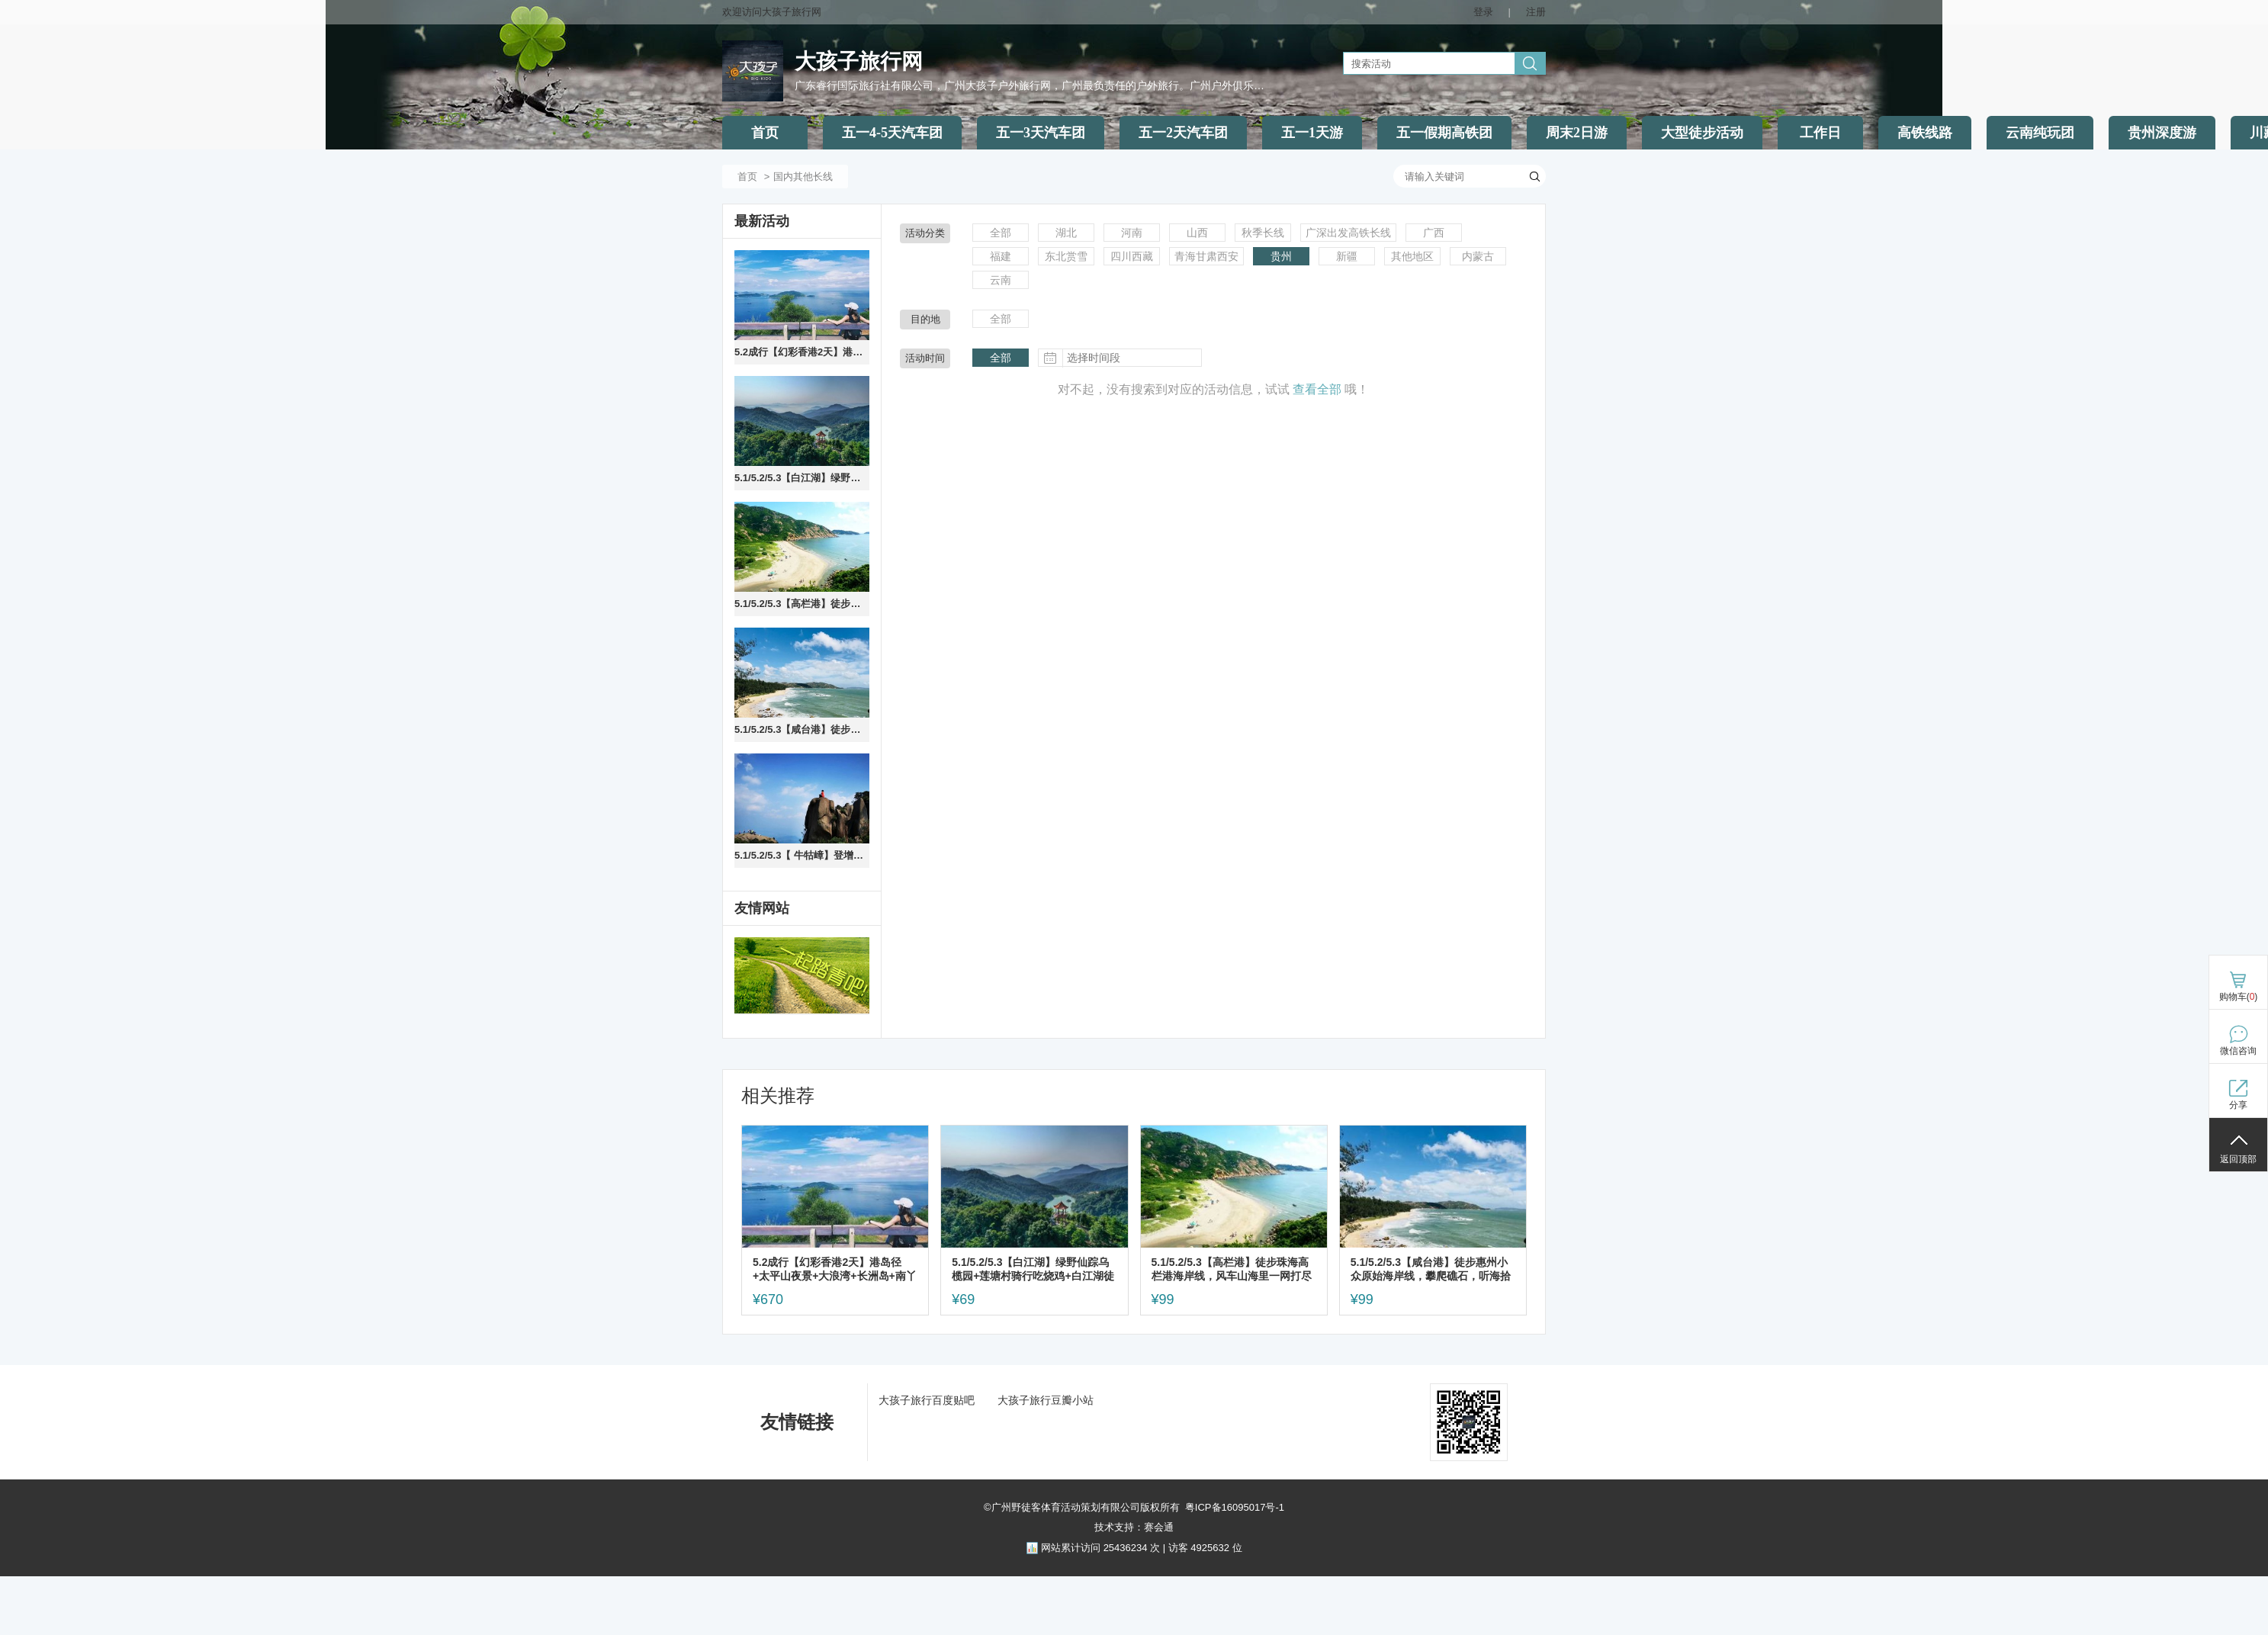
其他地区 (1412, 256)
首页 (765, 132)
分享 (2238, 1105)
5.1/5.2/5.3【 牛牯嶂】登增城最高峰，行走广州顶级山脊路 (801, 855)
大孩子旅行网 (859, 61)
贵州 (1281, 256)
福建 (1000, 256)
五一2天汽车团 (1183, 132)
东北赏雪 (1066, 256)
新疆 (1346, 256)
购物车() (2238, 996)
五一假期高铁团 (1444, 132)
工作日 (1820, 132)
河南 (1131, 232)
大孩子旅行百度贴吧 (927, 1400)
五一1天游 (1312, 132)
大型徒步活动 (1702, 132)
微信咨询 (2238, 1051)
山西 (1197, 232)
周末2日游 (1577, 132)
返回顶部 (2238, 1159)
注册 (1536, 12)
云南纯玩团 (2040, 132)
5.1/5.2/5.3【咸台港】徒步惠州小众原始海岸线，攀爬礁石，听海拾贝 (801, 729)
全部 (1000, 232)
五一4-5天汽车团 (892, 132)
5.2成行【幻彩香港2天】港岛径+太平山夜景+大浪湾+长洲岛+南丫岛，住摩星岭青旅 (801, 352)
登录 (1483, 12)
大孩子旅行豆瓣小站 (1045, 1400)
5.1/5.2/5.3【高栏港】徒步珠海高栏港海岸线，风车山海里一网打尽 (801, 603)
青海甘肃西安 (1206, 256)
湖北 (1066, 232)
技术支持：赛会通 (1134, 1527)
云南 (1000, 280)
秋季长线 (1263, 232)
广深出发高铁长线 (1348, 232)
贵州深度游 (2162, 132)
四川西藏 (1131, 256)
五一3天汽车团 (1040, 132)
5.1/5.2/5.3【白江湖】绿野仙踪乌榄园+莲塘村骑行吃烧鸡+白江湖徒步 (801, 477)
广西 (1433, 232)
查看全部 (1317, 389)
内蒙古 (1478, 256)
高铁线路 (1924, 132)
